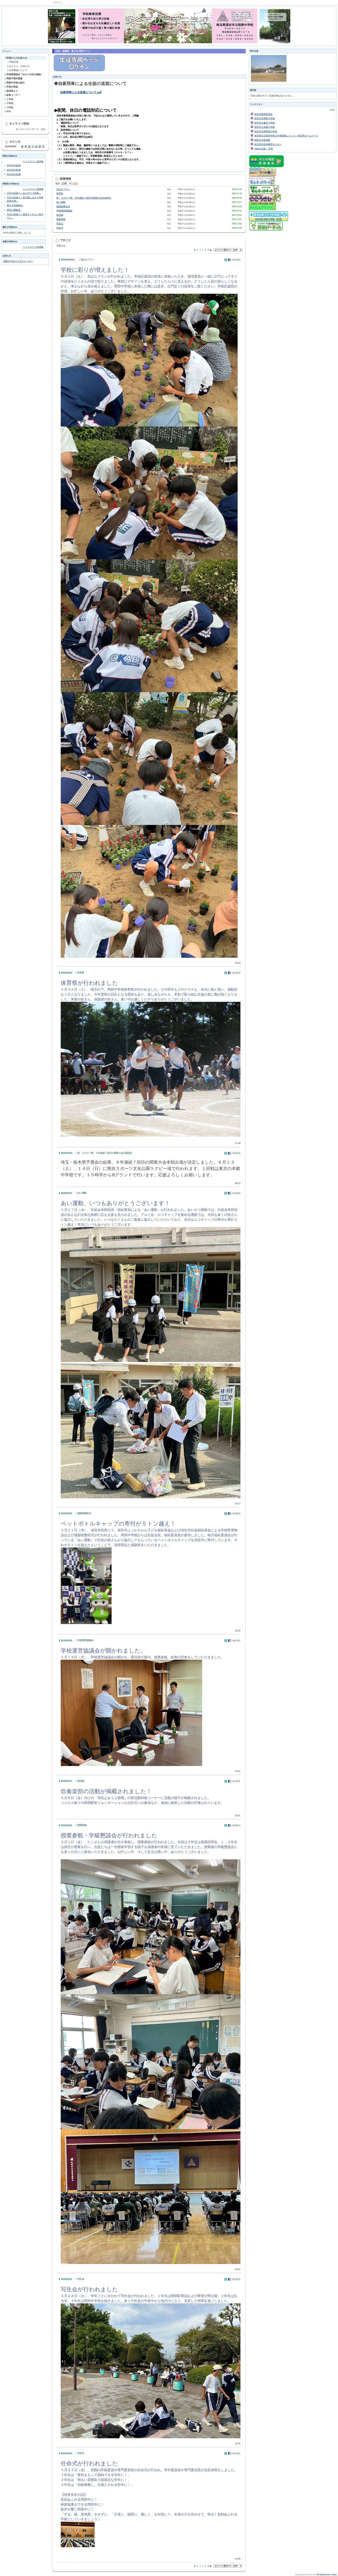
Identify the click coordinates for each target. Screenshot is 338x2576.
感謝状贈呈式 (63, 206)
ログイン (57, 2)
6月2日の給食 (14, 170)
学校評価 (12, 62)
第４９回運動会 (15, 205)
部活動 (59, 215)
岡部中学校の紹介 (15, 82)
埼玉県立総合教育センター (268, 144)
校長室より (11, 91)
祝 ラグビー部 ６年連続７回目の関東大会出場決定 (83, 198)
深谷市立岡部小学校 (264, 118)
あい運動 (60, 202)
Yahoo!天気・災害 (263, 148)
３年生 (9, 107)
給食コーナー (12, 95)
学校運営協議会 (64, 210)
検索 (332, 110)
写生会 (59, 223)
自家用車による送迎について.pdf (80, 92)
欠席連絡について (17, 70)
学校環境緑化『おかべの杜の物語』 (24, 74)
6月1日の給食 (14, 174)
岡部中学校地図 (262, 140)
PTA (8, 111)
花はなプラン (63, 189)
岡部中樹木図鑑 (13, 78)
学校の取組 (11, 86)
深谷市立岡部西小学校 (265, 131)
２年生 (9, 103)
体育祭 (59, 193)
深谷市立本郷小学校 (264, 127)
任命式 (59, 228)
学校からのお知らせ (16, 58)
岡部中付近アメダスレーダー (18, 261)
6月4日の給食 (14, 165)
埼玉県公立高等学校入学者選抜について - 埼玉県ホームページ (286, 135)
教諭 (238, 259)
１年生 (9, 99)
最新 (63, 183)
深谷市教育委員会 (263, 114)
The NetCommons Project (327, 2574)
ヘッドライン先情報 (33, 161)
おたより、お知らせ (18, 66)
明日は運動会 (14, 210)
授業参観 (60, 219)
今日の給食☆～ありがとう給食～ (24, 193)
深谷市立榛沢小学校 (264, 123)
